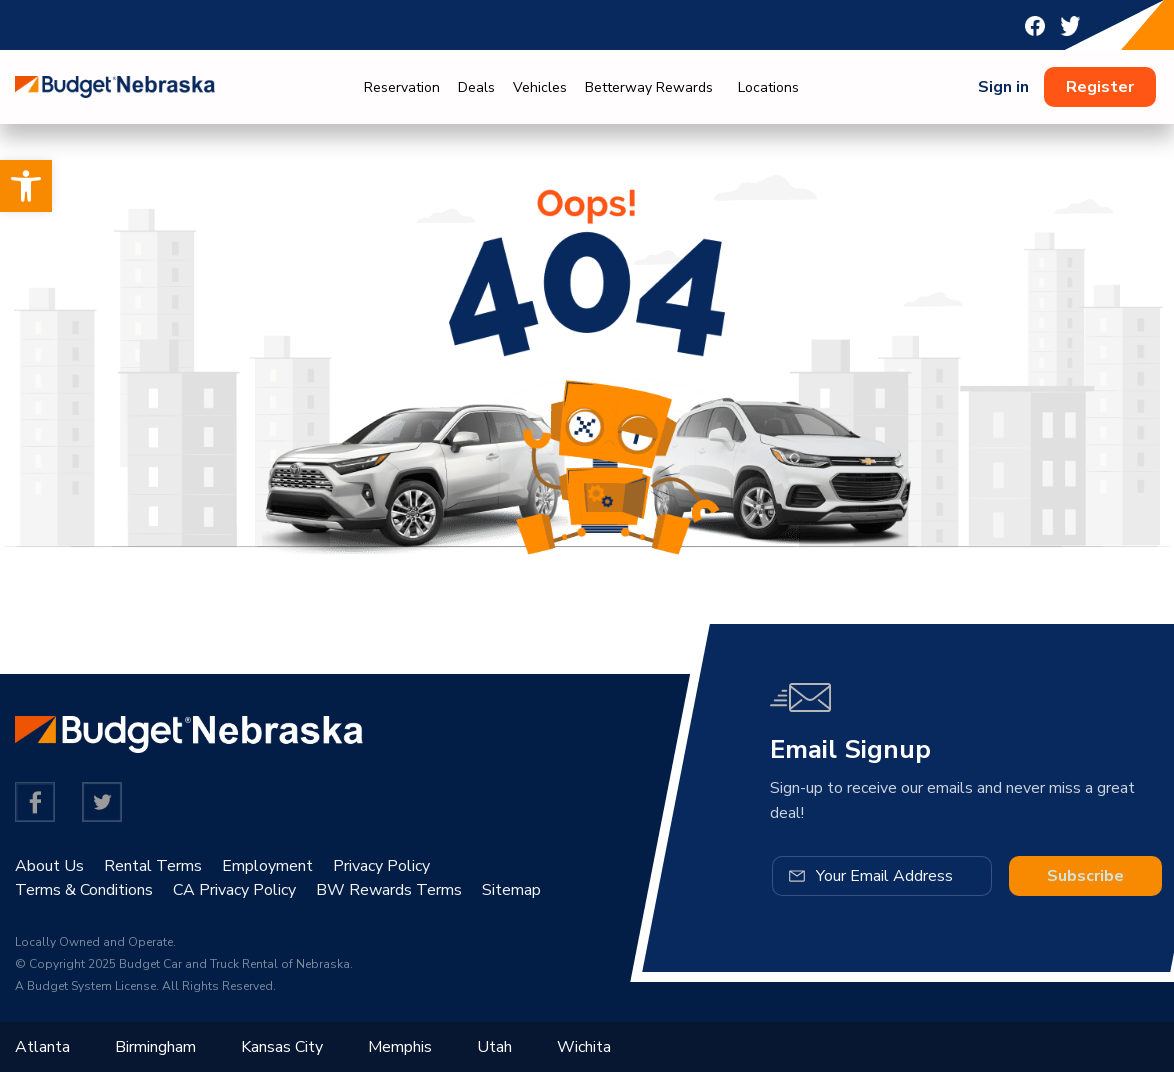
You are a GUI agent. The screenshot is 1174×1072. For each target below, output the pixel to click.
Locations (768, 87)
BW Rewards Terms (389, 890)
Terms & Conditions (84, 890)
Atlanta (42, 1047)
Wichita (584, 1047)
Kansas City (282, 1047)
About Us (49, 866)
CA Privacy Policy (234, 890)
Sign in (1003, 87)
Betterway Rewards (649, 87)
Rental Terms (153, 866)
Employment (267, 866)
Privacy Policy (381, 866)
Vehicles (540, 87)
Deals (476, 87)
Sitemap (511, 890)
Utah (494, 1047)
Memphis (400, 1047)
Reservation (402, 87)
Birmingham (155, 1047)
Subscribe (1085, 876)
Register (1100, 87)
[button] (26, 186)
